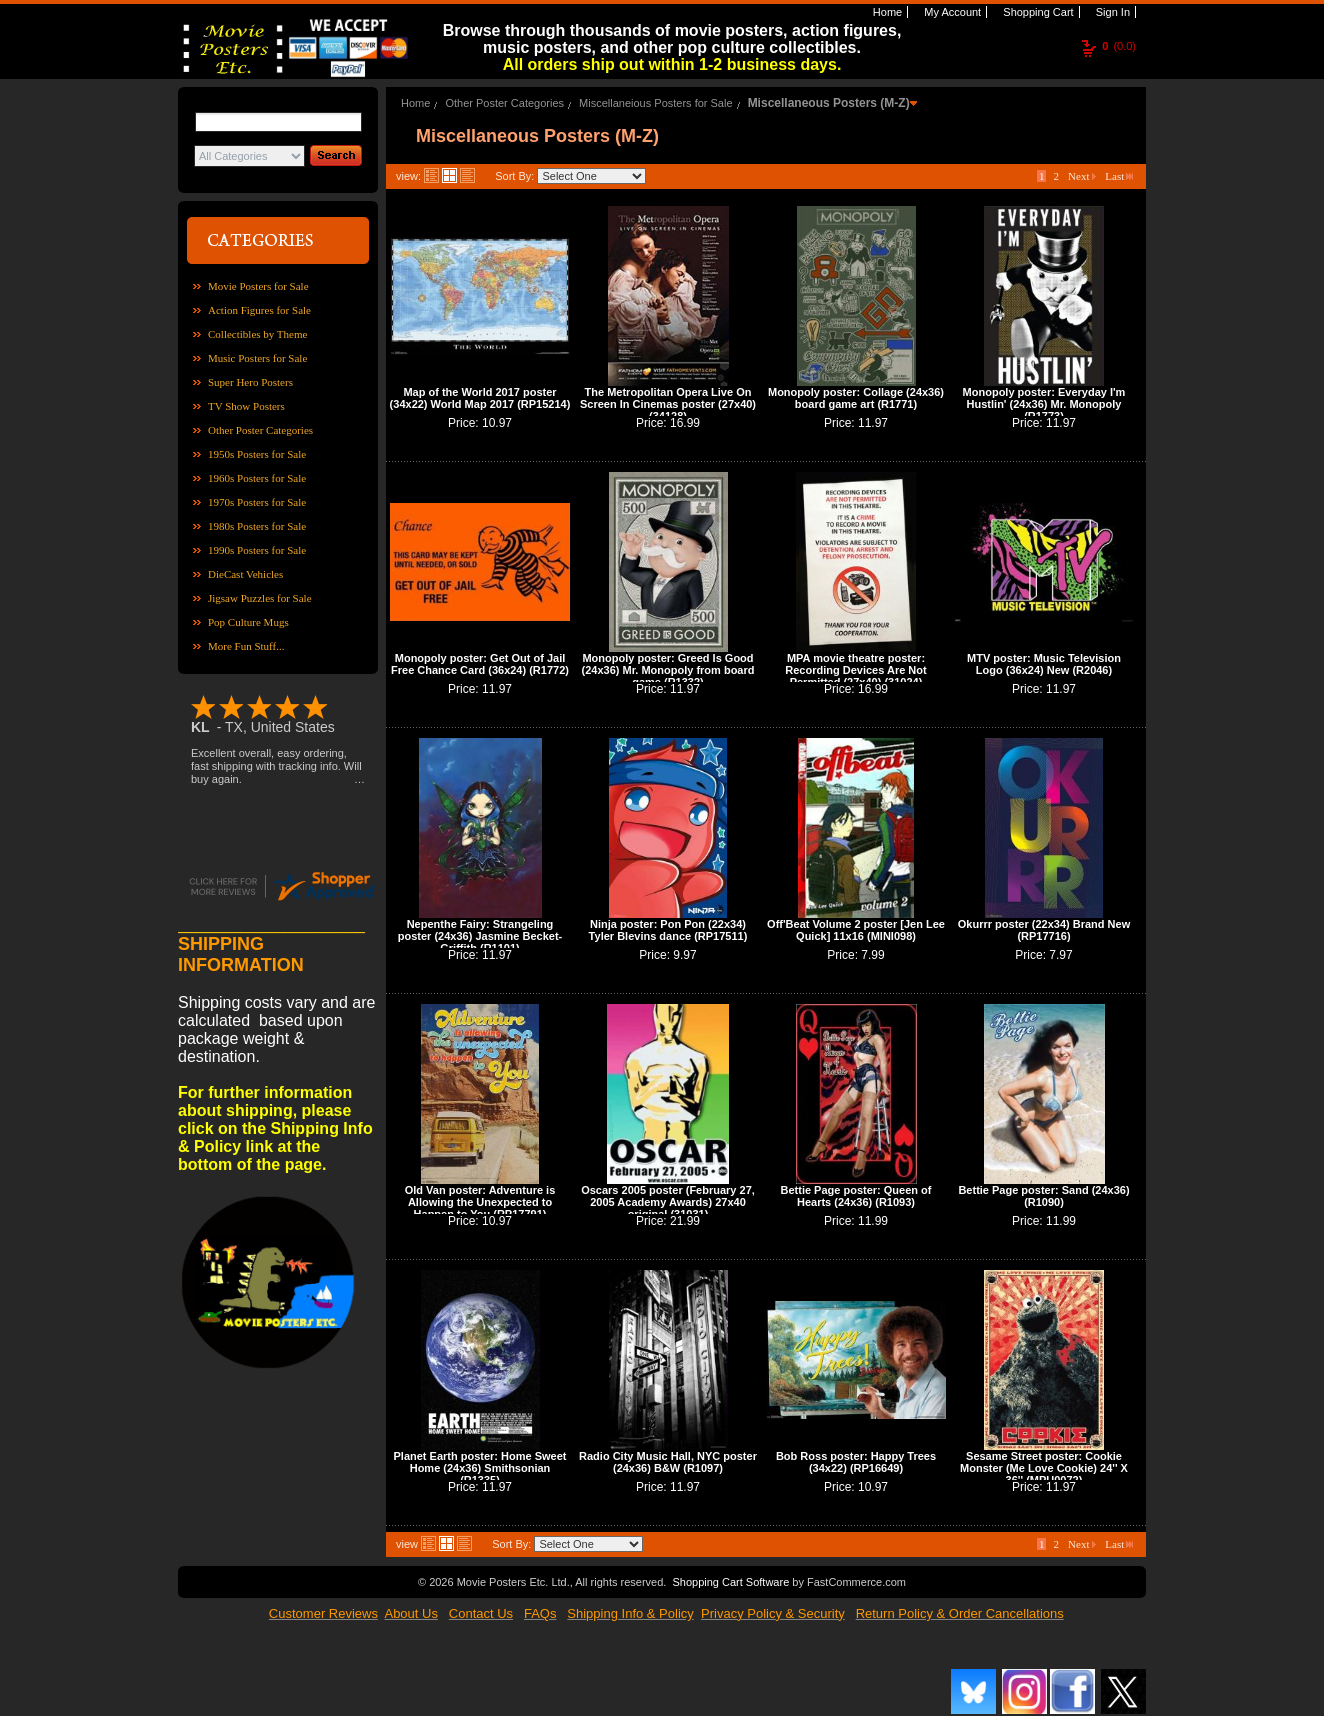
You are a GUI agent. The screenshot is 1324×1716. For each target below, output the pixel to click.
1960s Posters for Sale (257, 478)
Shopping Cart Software (730, 1582)
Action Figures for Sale (259, 310)
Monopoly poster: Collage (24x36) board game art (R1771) (856, 398)
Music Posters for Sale (257, 358)
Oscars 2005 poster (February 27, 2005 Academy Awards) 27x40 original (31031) (668, 1202)
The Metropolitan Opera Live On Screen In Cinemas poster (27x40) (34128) (668, 404)
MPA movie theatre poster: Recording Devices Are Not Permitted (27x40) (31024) (855, 670)
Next (1082, 176)
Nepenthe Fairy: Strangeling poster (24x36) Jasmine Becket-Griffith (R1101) (480, 936)
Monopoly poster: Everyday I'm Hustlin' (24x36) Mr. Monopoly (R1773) (1044, 404)
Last (1119, 176)
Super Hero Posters (250, 382)
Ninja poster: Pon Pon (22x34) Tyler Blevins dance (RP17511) (668, 930)
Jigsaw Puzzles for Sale (260, 598)
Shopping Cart (1036, 12)
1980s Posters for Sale (257, 526)
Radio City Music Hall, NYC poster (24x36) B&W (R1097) (668, 1462)
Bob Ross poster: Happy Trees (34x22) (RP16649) (856, 1462)
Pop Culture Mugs (248, 622)
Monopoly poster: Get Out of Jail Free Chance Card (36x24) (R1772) (480, 664)
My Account (951, 12)
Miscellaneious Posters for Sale (655, 103)
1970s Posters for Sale (257, 502)
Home (886, 12)
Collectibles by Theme (257, 334)
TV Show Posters (246, 406)
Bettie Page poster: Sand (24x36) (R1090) (1043, 1196)
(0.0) (1119, 46)
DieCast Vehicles (245, 574)
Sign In (1111, 12)
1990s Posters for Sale (257, 550)
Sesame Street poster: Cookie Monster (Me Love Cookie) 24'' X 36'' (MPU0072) (1044, 1468)
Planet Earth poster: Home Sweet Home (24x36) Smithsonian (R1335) (480, 1468)
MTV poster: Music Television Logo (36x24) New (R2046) (1044, 664)
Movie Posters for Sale (258, 286)
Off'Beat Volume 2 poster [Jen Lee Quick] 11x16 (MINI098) (856, 930)
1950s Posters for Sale (257, 454)
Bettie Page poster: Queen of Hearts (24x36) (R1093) (856, 1196)
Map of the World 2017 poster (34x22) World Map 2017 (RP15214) (480, 398)
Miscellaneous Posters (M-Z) (829, 103)
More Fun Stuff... (246, 646)
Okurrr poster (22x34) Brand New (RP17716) (1044, 930)
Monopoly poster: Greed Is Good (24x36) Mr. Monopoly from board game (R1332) (668, 670)
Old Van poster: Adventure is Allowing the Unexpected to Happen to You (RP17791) (480, 1202)
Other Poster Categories (260, 430)
